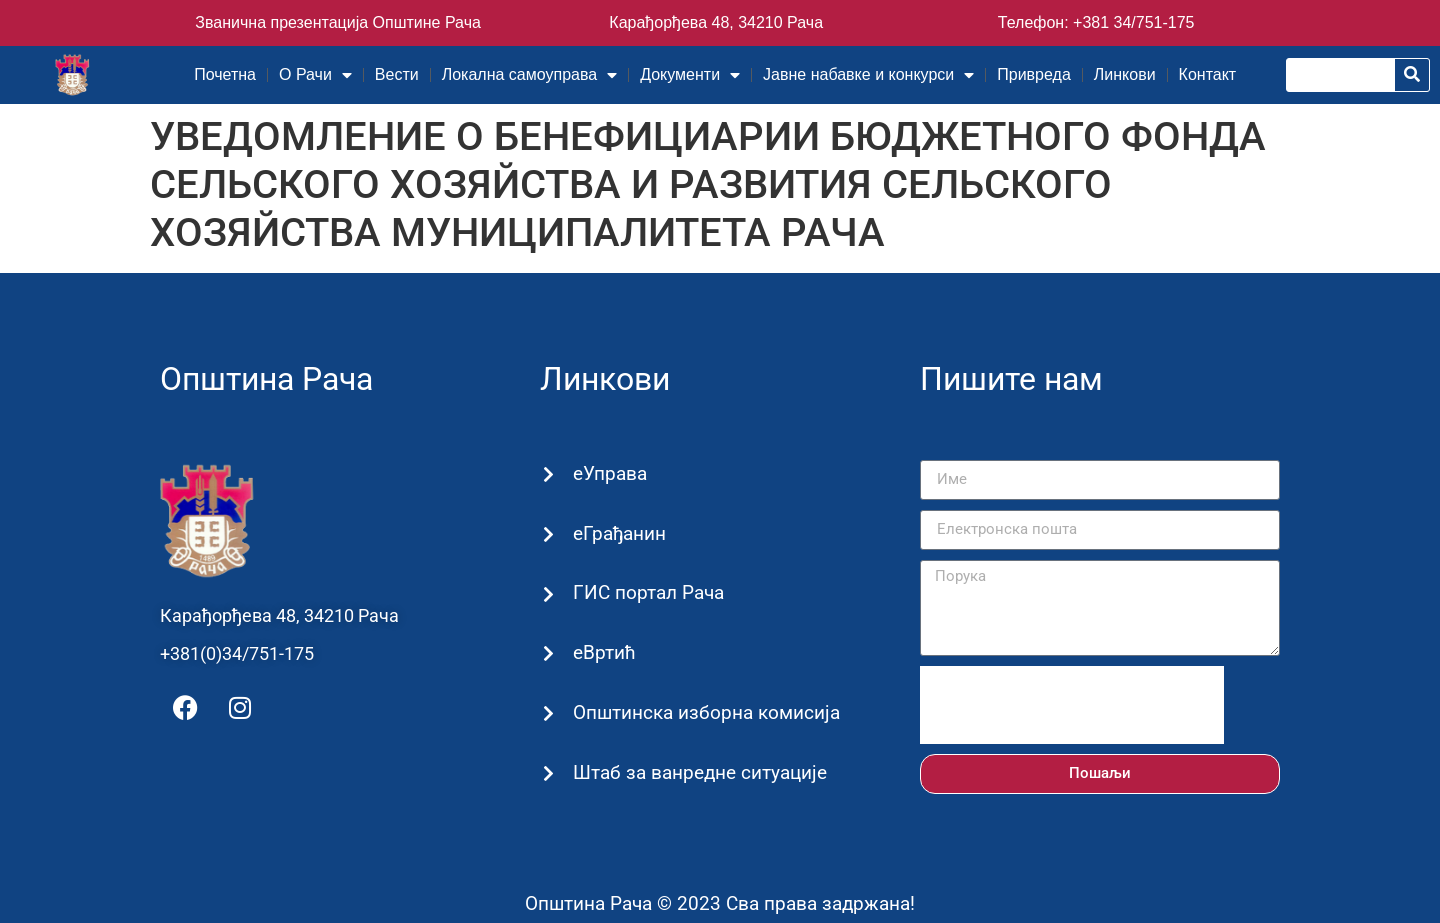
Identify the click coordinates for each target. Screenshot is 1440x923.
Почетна (225, 74)
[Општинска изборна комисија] (548, 713)
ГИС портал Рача (647, 592)
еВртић (603, 652)
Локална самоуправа (529, 75)
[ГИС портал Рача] (548, 594)
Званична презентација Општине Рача (338, 22)
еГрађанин (618, 533)
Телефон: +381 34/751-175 (1096, 22)
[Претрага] (1412, 75)
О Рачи (315, 75)
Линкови (1125, 74)
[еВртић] (548, 654)
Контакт (1208, 74)
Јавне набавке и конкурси (868, 75)
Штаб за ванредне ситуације (699, 772)
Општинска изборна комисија (705, 712)
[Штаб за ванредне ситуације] (548, 773)
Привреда (1034, 74)
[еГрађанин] (548, 534)
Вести (397, 74)
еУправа (609, 473)
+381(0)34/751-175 (237, 653)
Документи (690, 75)
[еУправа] (548, 474)
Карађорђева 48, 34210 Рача (716, 22)
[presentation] (1072, 705)
